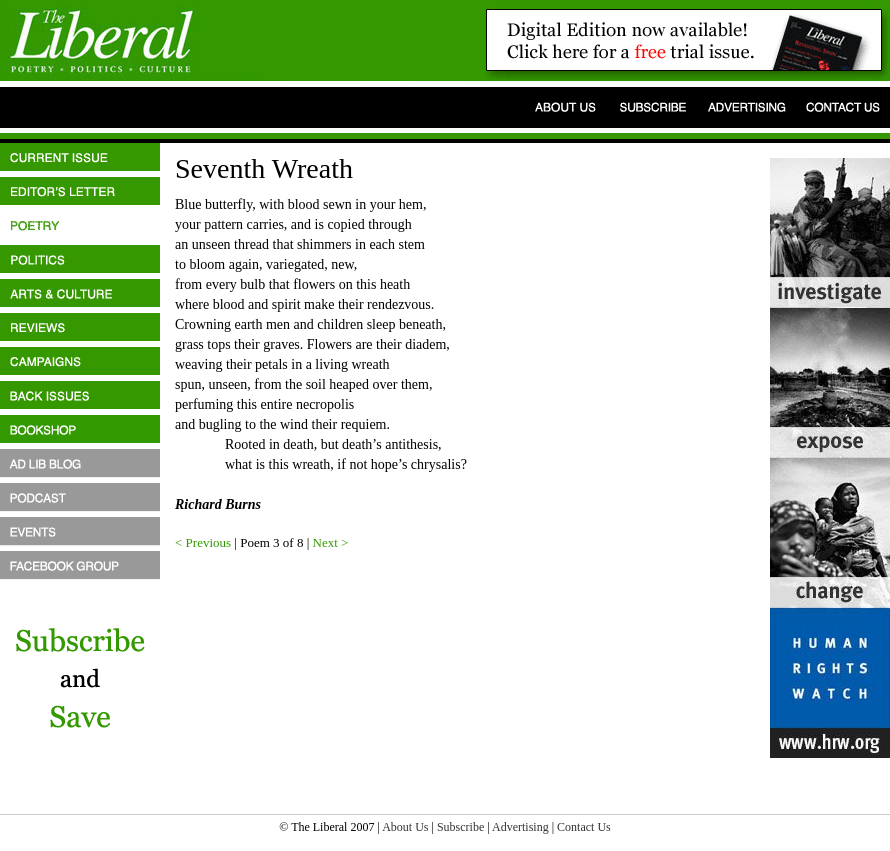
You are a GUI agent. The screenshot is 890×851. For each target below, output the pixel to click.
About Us (405, 827)
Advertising (520, 827)
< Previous (203, 542)
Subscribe (460, 827)
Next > (331, 542)
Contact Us (584, 827)
